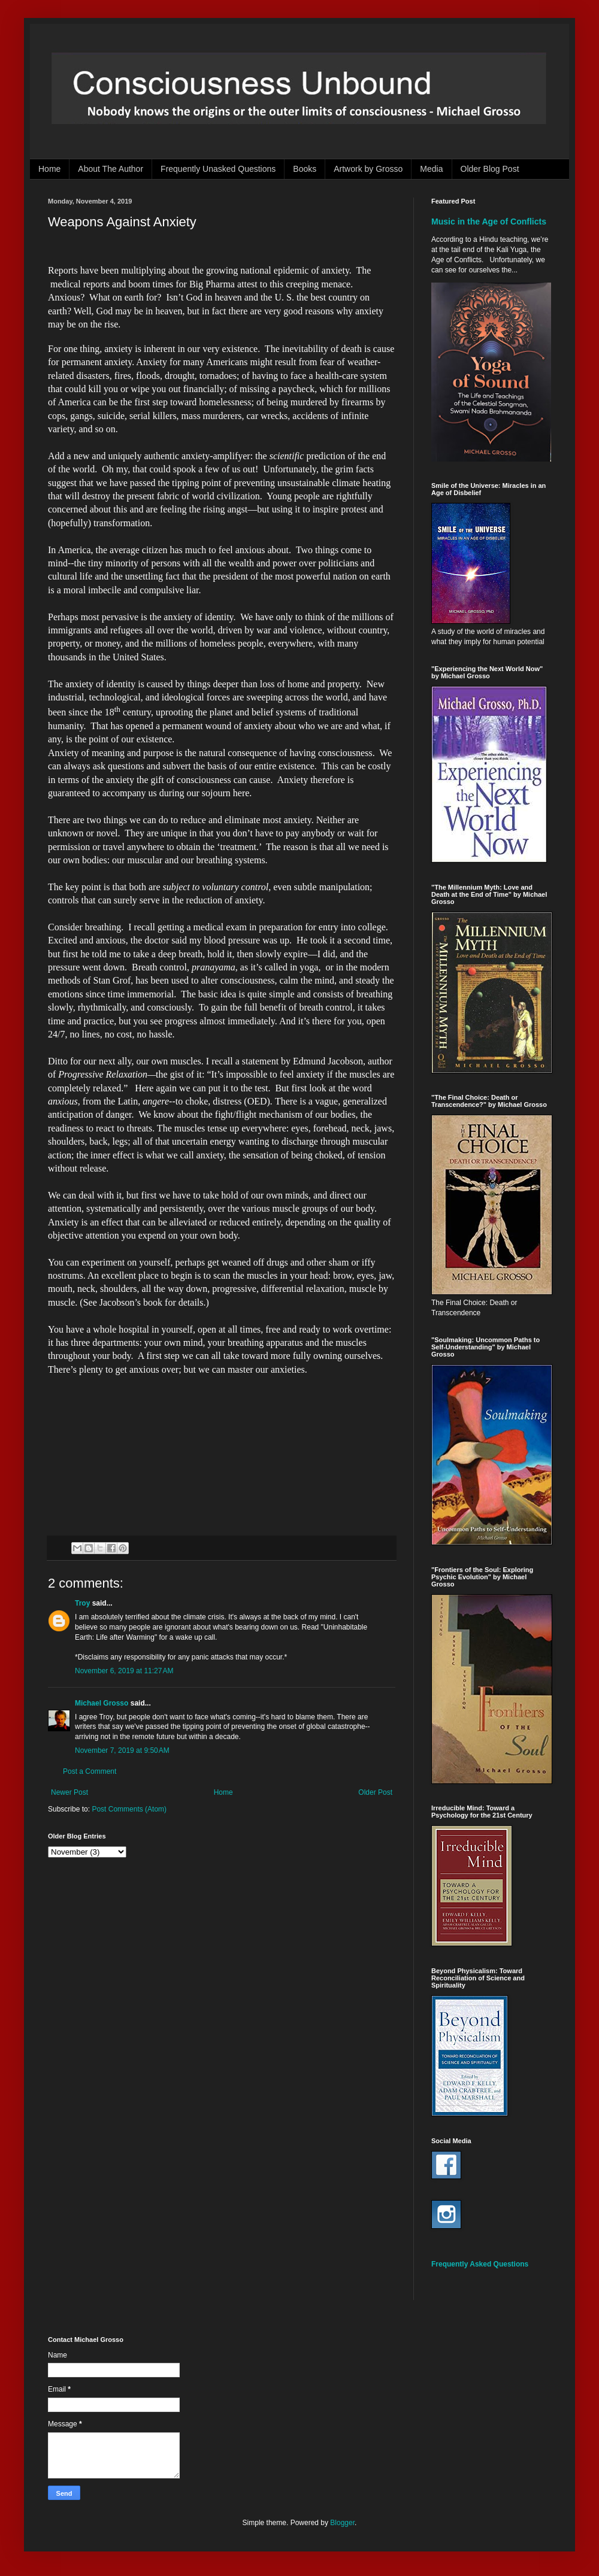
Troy (82, 1603)
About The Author (110, 169)
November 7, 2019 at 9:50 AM (122, 1750)
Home (49, 169)
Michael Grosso (101, 1703)
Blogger (342, 2523)
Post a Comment (89, 1771)
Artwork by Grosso (368, 169)
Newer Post (69, 1792)
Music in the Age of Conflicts (488, 221)
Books (304, 169)
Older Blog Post (490, 169)
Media (431, 169)
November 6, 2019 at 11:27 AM (124, 1671)
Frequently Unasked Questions (218, 169)
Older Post (375, 1792)
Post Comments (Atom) (129, 1809)
